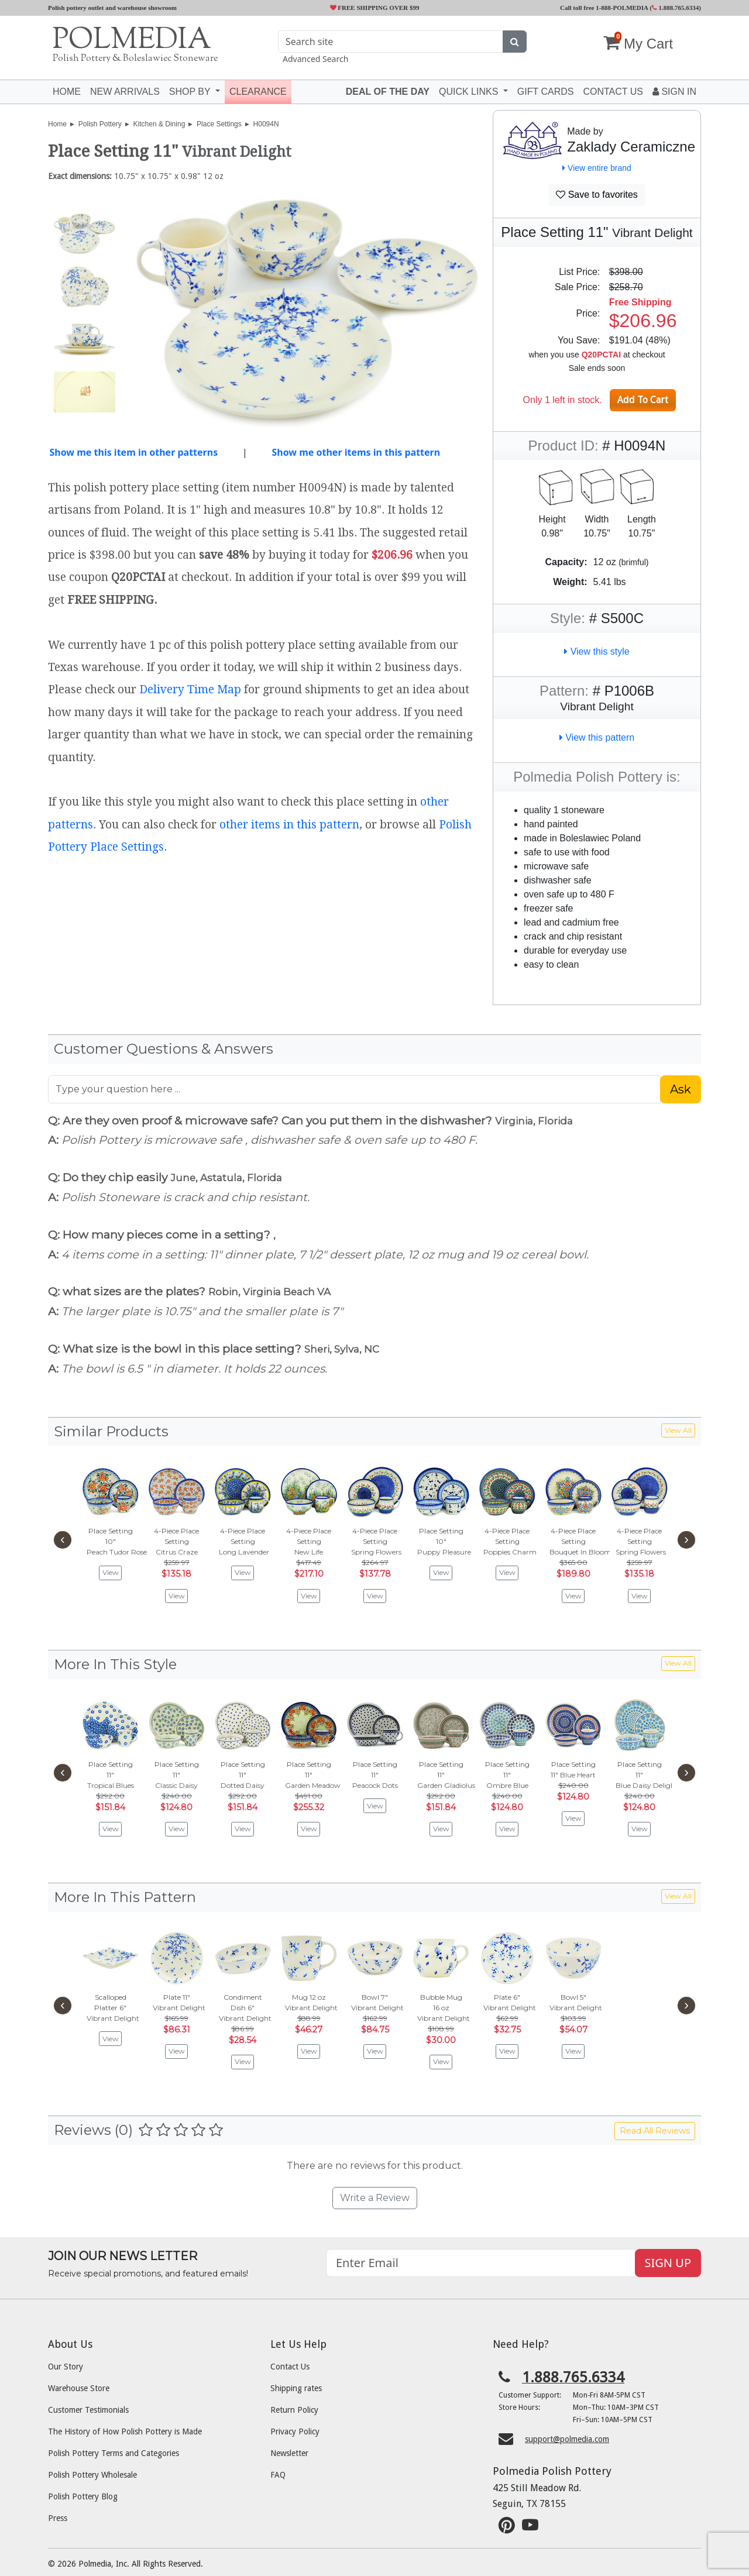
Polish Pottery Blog (83, 2496)
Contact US (613, 92)
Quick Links (470, 92)
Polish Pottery (100, 124)
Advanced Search (315, 58)
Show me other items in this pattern (356, 452)
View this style (597, 651)
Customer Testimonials (88, 2410)
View (110, 1572)
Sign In (674, 92)
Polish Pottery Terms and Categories (113, 2453)
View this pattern (596, 737)
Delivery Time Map (190, 689)
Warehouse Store (78, 2388)
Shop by (191, 92)
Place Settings (219, 124)
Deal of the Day (388, 92)
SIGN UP (668, 2263)
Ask (680, 1089)
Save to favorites (597, 195)
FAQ (278, 2474)
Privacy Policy (294, 2431)
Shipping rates (296, 2388)
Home (67, 92)
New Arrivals (125, 92)
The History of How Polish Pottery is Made (125, 2431)
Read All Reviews (655, 2131)
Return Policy (294, 2410)
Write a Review (375, 2197)
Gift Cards (545, 92)
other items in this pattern (289, 824)
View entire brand (596, 168)
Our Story (65, 2366)
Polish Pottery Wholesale (92, 2474)
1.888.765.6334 (675, 7)
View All (678, 1430)
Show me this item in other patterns (133, 452)
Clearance (258, 92)
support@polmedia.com (567, 2439)
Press (57, 2518)
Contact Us (290, 2366)
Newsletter (289, 2453)
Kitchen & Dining (159, 124)
